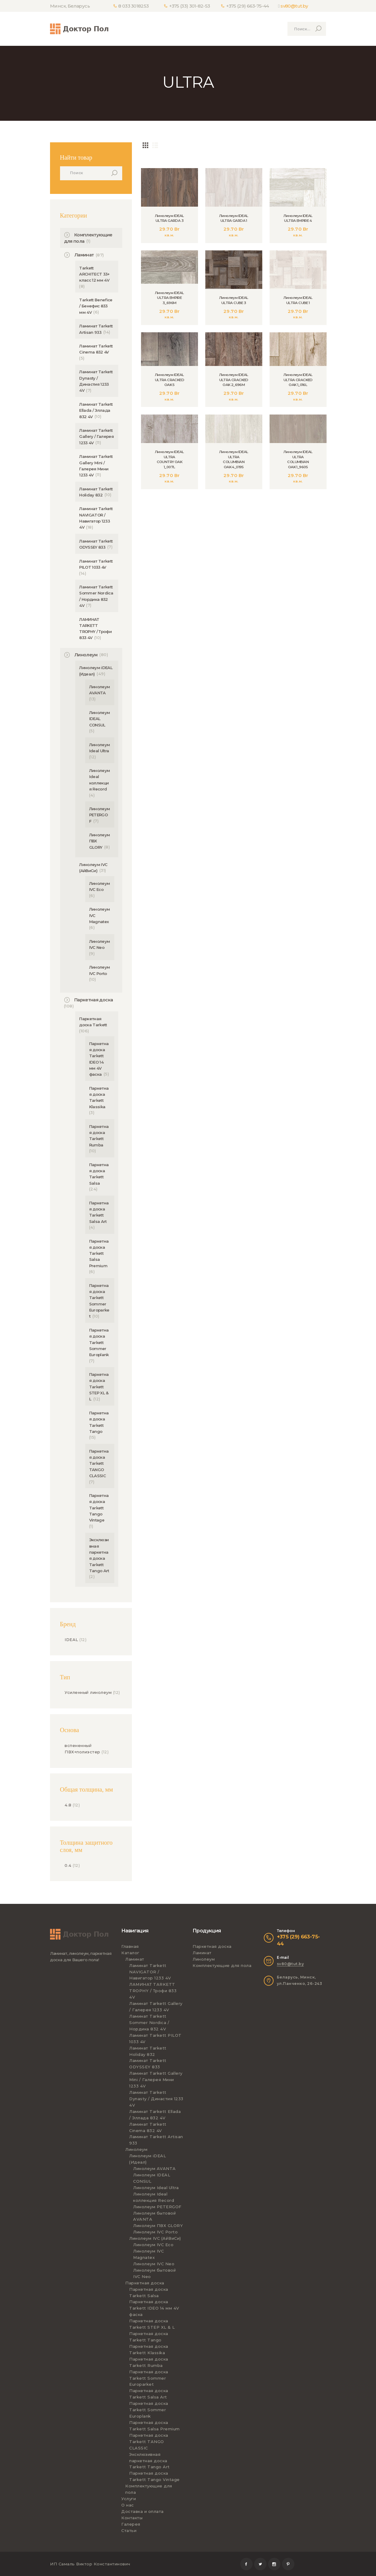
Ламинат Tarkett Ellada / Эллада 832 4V (95, 410)
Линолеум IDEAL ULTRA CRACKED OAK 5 (169, 380)
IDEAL (71, 1639)
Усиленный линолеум (88, 1692)
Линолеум (86, 655)
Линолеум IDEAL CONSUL (99, 718)
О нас (127, 2505)
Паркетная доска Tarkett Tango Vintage (99, 1507)
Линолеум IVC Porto (155, 2231)
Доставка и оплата (142, 2511)
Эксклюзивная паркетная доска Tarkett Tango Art (149, 2460)
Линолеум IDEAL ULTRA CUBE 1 (298, 300)
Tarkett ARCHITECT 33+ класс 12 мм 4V (94, 274)
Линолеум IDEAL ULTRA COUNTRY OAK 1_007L (169, 462)
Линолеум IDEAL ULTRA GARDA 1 (233, 218)
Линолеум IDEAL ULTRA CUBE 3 (233, 300)
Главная (130, 1946)
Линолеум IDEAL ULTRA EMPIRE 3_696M (169, 298)
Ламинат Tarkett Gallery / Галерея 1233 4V (96, 436)
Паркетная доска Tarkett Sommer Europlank (99, 1342)
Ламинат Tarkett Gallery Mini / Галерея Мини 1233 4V (156, 2079)
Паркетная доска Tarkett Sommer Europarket (148, 2378)
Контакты (132, 2517)
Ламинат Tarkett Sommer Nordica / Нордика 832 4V (149, 2022)
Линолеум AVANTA (154, 2168)
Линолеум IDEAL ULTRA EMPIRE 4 (298, 218)
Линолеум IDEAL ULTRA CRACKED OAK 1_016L (298, 380)
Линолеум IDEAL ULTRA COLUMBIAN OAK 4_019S (233, 459)
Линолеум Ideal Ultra (156, 2187)
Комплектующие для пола (222, 1965)
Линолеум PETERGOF (99, 815)
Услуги (128, 2498)
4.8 (68, 1805)
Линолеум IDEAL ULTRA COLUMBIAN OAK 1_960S (298, 459)
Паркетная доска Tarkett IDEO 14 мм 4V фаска (154, 2308)
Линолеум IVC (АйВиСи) (155, 2238)
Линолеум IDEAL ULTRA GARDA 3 (169, 218)
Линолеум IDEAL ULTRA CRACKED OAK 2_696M (233, 380)
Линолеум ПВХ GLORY (158, 2225)
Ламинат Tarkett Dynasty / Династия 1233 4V (156, 2098)
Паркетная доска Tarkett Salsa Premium (99, 1253)
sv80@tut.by (294, 6)
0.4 (68, 1865)
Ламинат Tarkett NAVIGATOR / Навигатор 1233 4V (150, 1972)
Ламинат (84, 255)
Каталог (130, 1952)
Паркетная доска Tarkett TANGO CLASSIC (99, 1463)
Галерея (130, 2524)
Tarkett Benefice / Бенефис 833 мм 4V (95, 306)
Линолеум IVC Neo (153, 2263)
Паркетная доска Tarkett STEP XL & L (99, 1386)
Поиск (115, 173)
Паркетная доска (93, 1000)
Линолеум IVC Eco (153, 2244)
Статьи (128, 2530)
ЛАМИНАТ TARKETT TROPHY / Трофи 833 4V (152, 1990)
